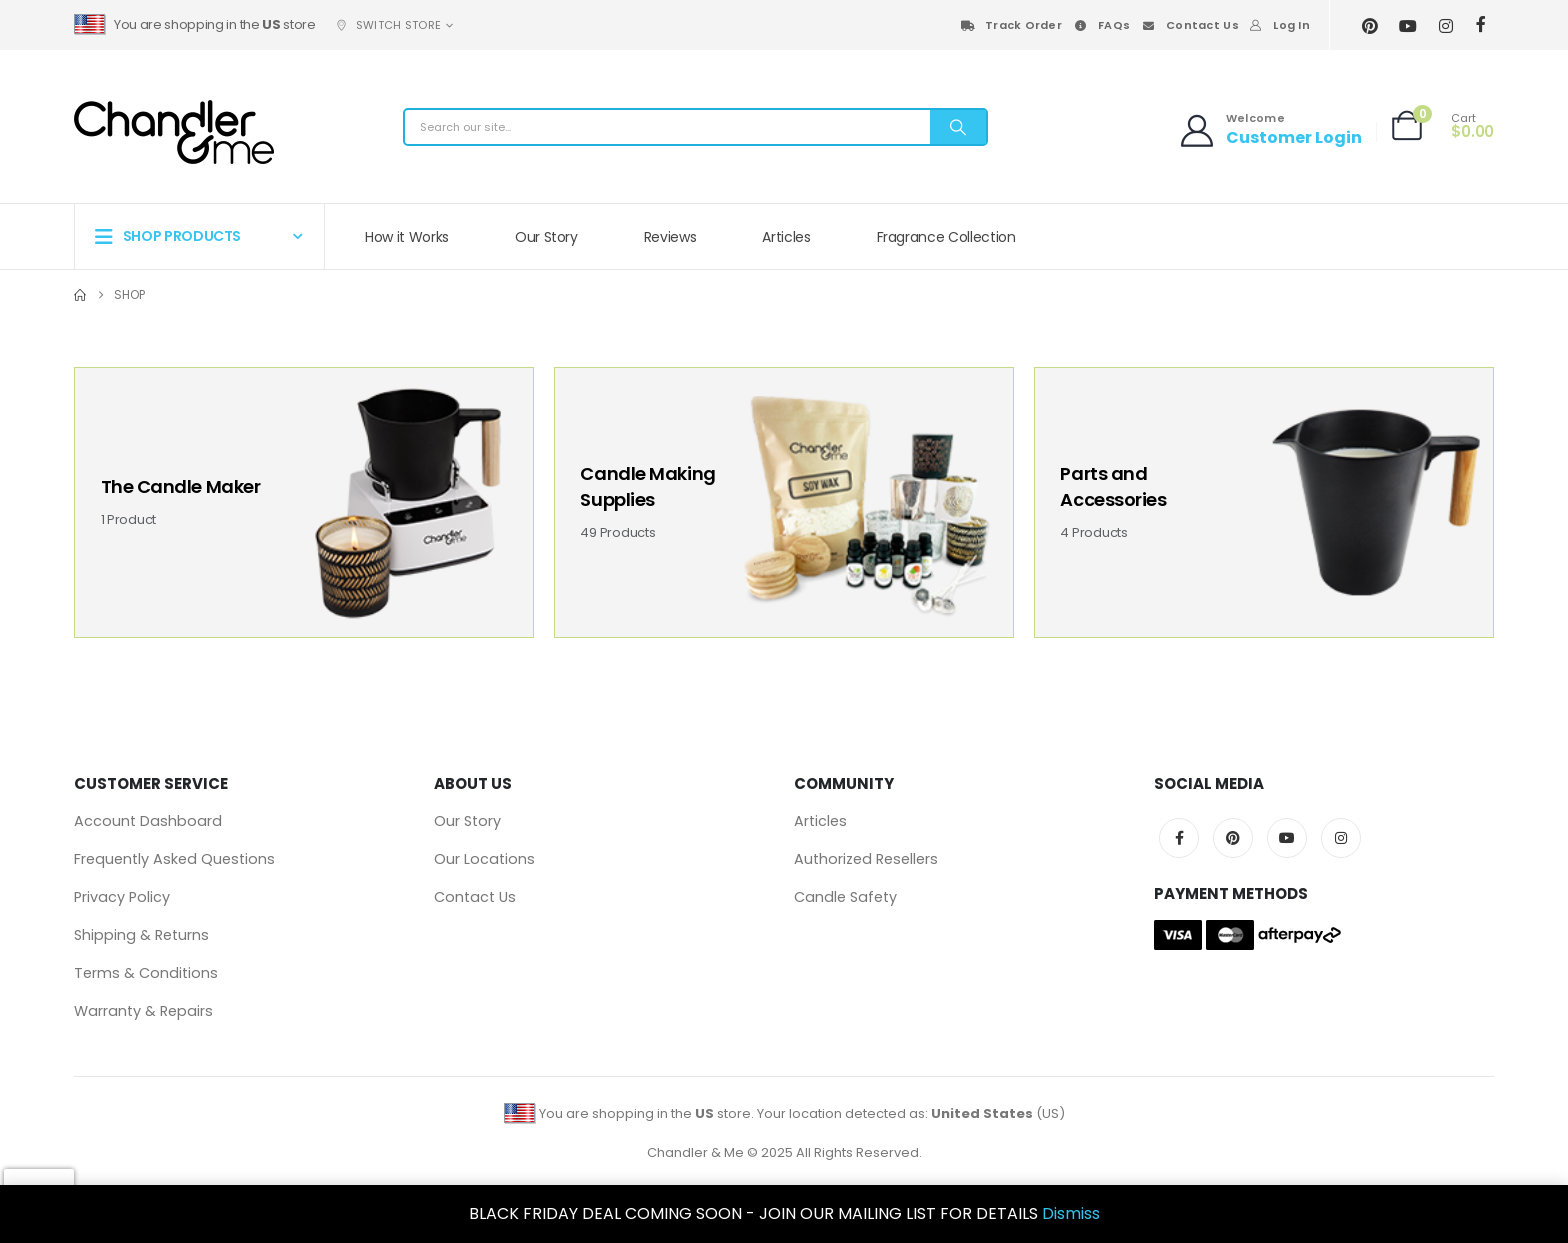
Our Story (546, 237)
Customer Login (1294, 137)
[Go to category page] (304, 502)
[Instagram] (1446, 25)
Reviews (670, 237)
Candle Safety (845, 897)
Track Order (1010, 25)
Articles (786, 237)
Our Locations (484, 859)
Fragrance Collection (946, 237)
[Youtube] (1408, 25)
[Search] (958, 127)
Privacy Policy (122, 897)
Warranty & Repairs (143, 1011)
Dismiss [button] (1071, 1213)
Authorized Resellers (866, 859)
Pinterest (1233, 838)
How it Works (407, 237)
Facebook (1179, 838)
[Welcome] (1269, 101)
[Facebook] (1481, 24)
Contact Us (1189, 25)
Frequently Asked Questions (174, 859)
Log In (1279, 25)
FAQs (1101, 25)
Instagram (1341, 838)
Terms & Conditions (146, 973)
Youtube (1287, 838)
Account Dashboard (148, 821)
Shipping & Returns (141, 935)
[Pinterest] (1370, 25)
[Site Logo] (174, 132)
